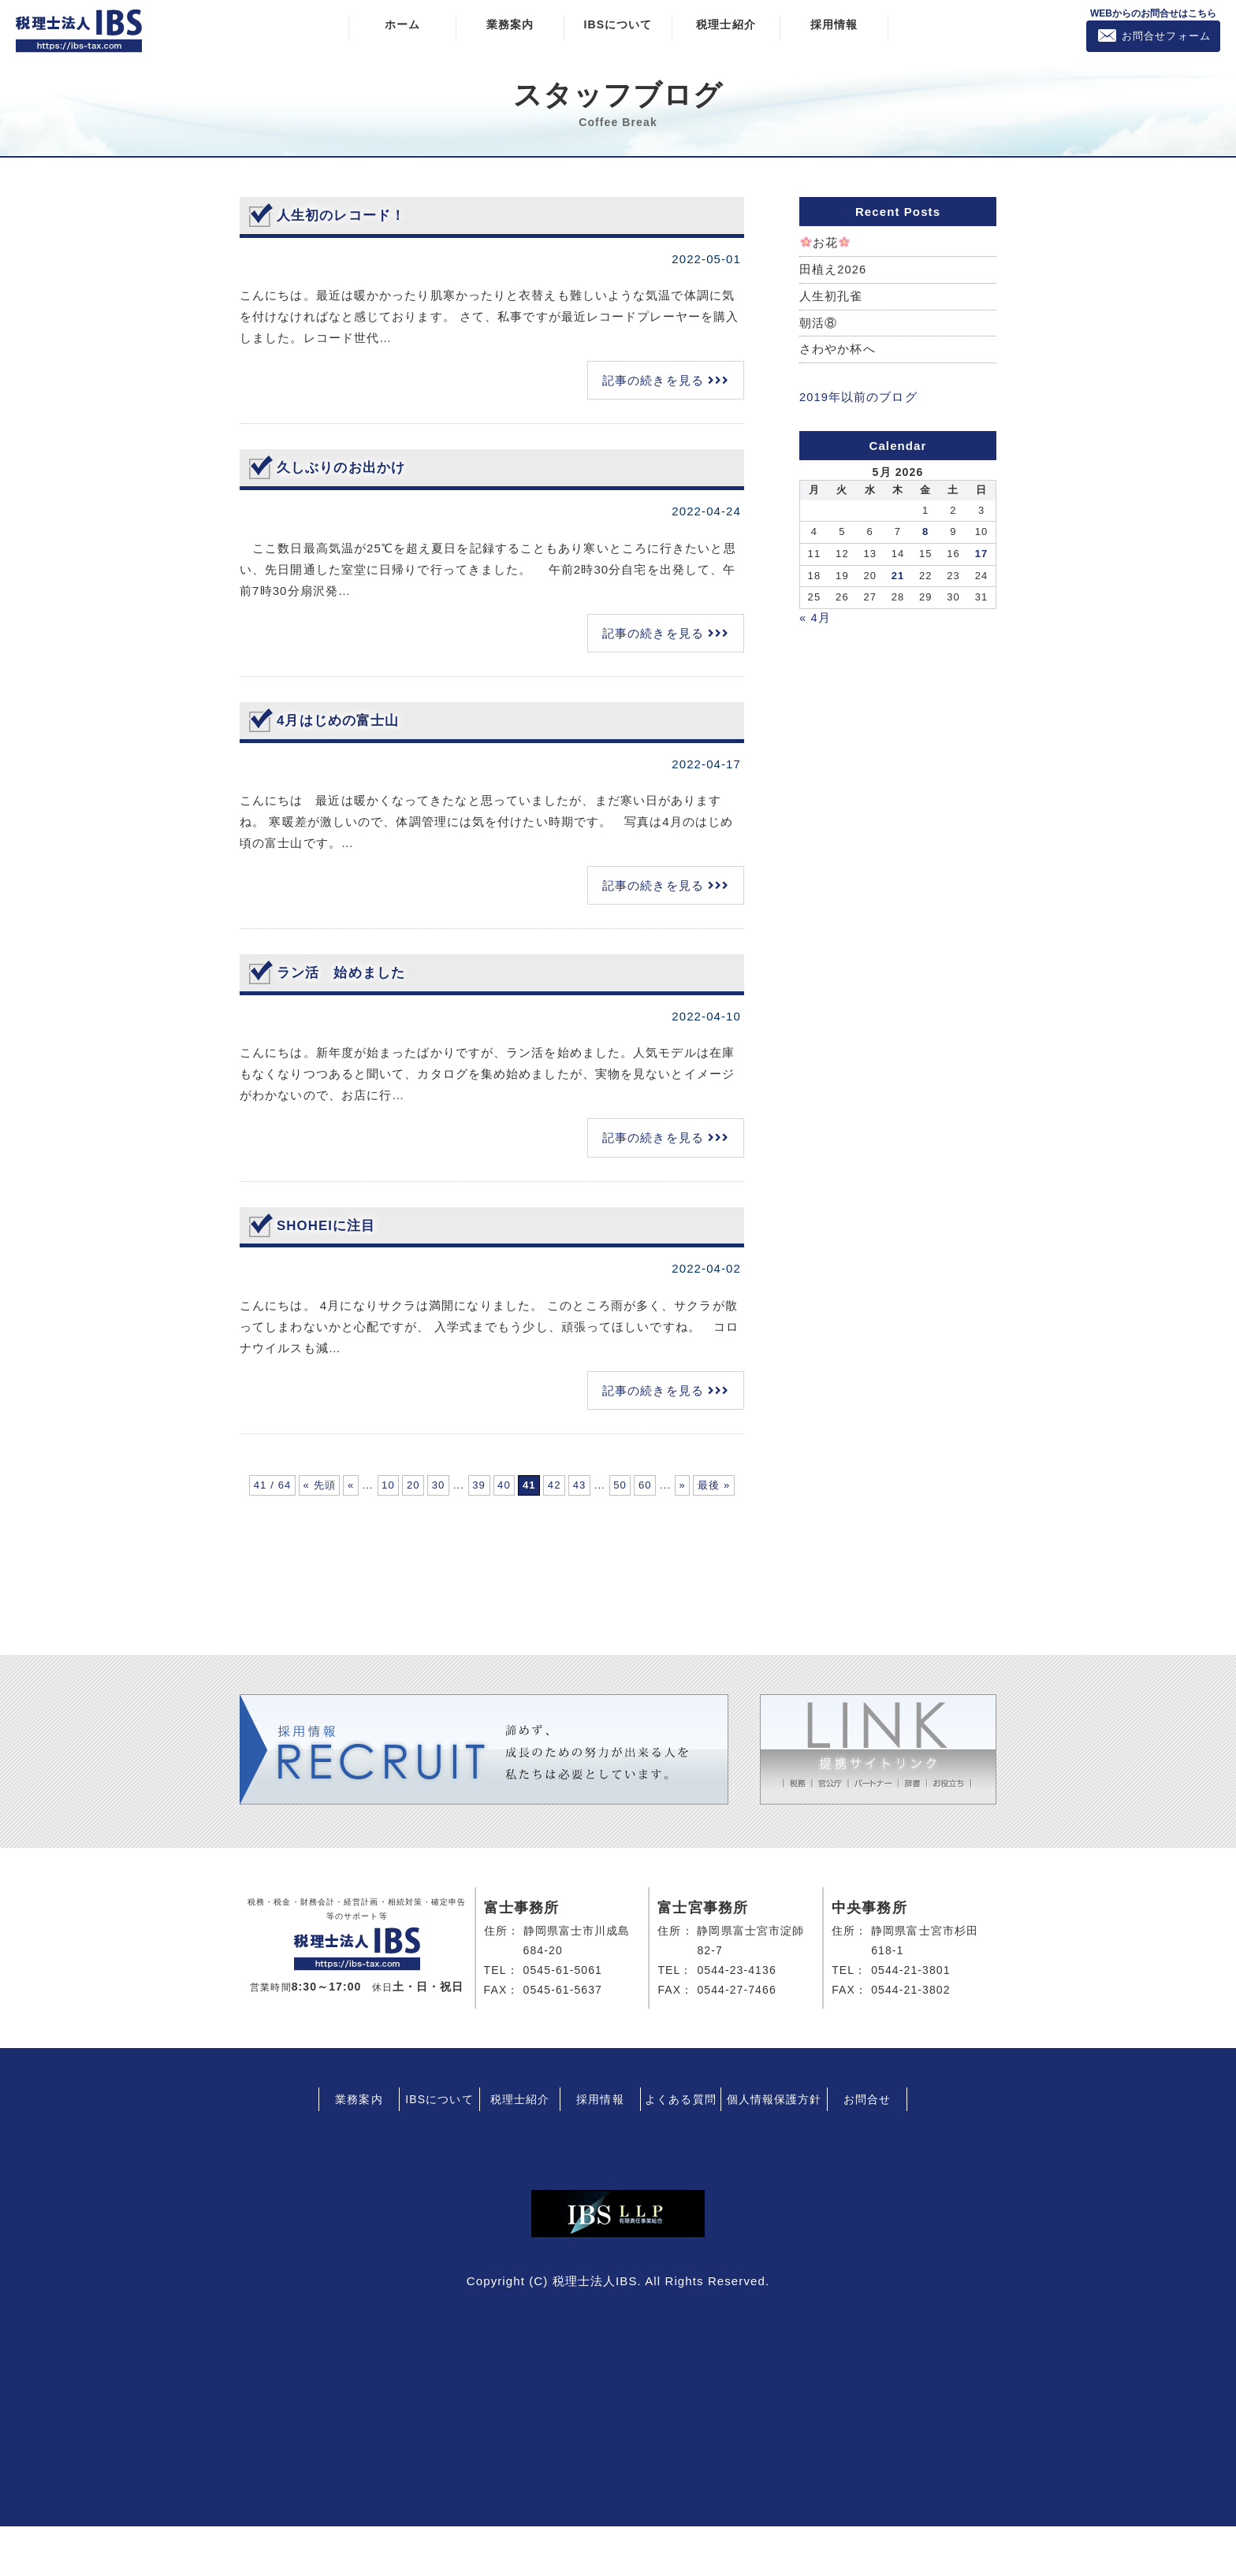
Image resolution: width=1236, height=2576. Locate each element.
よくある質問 (681, 2149)
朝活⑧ (818, 324)
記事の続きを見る (653, 380)
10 (491, 1491)
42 (359, 1528)
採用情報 (834, 24)
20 (534, 1491)
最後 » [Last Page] (657, 1528)
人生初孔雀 (831, 297)
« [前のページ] (411, 1491)
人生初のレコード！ (344, 215)
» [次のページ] (606, 1528)
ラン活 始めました (344, 971)
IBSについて (617, 24)
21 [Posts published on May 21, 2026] (898, 577)
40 (703, 1491)
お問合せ (867, 2149)
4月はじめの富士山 (341, 719)
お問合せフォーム (1166, 36)
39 (660, 1491)
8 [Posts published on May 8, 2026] (925, 534)
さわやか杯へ (837, 352)
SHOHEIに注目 (329, 1224)
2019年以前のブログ (858, 399)
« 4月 (815, 619)
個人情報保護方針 (774, 2149)
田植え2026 (833, 270)
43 (402, 1528)
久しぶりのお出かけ (344, 467)
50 (484, 1528)
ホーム (402, 24)
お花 (825, 243)
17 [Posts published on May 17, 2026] (981, 555)
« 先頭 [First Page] (362, 1491)
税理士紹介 (726, 24)
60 (527, 1528)
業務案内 (510, 24)
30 (578, 1491)
